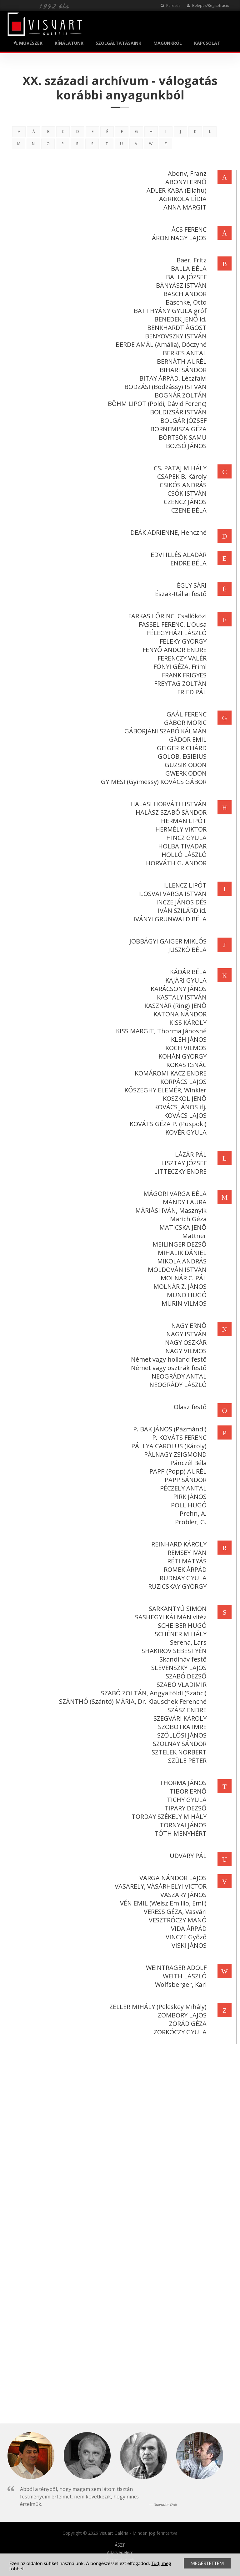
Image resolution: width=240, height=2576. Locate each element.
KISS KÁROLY (186, 1022)
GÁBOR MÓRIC (184, 722)
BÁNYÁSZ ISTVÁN (180, 285)
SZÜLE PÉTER (186, 1760)
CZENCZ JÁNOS (183, 502)
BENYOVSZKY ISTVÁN (174, 336)
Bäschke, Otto (184, 302)
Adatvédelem (120, 2552)
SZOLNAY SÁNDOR (178, 1743)
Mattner (193, 1236)
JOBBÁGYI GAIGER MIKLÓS (166, 941)
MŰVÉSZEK (27, 43)
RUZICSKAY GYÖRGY (176, 1586)
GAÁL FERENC (185, 714)
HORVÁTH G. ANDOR (175, 863)
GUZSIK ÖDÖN (184, 765)
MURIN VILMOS (182, 1303)
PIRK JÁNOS (188, 1496)
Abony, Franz (186, 173)
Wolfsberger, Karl (179, 1984)
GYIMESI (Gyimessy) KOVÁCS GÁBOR (152, 781)
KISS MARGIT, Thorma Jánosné (160, 1031)
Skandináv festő (181, 1659)
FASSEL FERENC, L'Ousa (171, 624)
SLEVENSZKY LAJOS (177, 1667)
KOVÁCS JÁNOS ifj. (179, 1107)
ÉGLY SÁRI (190, 585)
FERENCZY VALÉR (180, 658)
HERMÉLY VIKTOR (179, 829)
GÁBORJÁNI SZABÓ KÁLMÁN (164, 731)
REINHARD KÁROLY (177, 1544)
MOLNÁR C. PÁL (182, 1278)
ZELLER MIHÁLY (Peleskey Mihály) (156, 2006)
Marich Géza (187, 1219)
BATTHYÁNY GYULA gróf (168, 310)
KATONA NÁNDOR (178, 1014)
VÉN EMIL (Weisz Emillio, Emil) (162, 1903)
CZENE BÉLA (187, 510)
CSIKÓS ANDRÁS (181, 485)
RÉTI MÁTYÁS (185, 1561)
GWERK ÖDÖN (184, 773)
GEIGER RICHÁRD (180, 748)
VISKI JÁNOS (187, 1945)
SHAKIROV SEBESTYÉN (172, 1651)
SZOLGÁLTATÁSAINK (118, 43)
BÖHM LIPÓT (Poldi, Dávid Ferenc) (156, 403)
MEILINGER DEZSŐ (178, 1244)
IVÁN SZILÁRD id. (181, 910)
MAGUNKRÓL (167, 43)
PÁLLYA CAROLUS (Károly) (167, 1446)
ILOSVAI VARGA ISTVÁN (171, 893)
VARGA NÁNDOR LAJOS (171, 1878)
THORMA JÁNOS (181, 1783)
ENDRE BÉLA (187, 563)
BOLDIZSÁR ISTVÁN (177, 412)
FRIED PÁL (190, 692)
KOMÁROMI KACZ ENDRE (169, 1073)
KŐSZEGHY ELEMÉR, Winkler (164, 1090)
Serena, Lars (187, 1642)
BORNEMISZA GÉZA (177, 429)
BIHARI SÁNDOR (181, 370)
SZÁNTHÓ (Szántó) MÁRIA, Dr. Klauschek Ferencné (131, 1701)
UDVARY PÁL (186, 1855)
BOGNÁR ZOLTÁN (179, 395)
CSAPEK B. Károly (180, 476)
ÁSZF (120, 2545)
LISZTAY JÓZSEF (182, 1163)
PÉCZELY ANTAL (182, 1488)
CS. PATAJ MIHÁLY (178, 468)
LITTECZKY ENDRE (179, 1171)
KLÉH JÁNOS (187, 1039)
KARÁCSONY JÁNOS (177, 988)
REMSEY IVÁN (185, 1552)
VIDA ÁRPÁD (187, 1928)
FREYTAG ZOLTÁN (179, 683)
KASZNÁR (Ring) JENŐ (174, 1005)
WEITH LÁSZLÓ (183, 1976)
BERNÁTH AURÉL (180, 361)
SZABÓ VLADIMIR (180, 1684)
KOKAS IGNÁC (185, 1064)
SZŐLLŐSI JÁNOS (180, 1735)
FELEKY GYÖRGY (181, 641)
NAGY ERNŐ (187, 1325)
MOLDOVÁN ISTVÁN (176, 1269)
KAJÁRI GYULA (184, 980)
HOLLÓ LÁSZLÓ (182, 854)
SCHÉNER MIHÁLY (179, 1634)
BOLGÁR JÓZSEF (182, 420)
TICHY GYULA (185, 1799)
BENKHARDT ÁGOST (175, 327)
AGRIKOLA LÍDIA (181, 199)
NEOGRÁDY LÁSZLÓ (176, 1384)
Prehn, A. (191, 1513)
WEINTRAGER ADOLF (175, 1967)
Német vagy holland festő (167, 1359)
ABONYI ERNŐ (184, 182)
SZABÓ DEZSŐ (184, 1676)
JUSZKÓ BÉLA (186, 949)
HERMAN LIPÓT (182, 821)
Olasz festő (188, 1407)
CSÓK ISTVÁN (185, 493)
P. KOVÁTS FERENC (178, 1437)
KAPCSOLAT (207, 43)
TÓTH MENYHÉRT (179, 1833)
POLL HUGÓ (187, 1505)
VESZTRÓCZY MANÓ (176, 1920)
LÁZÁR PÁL (189, 1154)
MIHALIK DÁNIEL (181, 1252)
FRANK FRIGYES (183, 675)
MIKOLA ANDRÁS (180, 1261)
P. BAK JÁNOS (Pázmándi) (168, 1429)
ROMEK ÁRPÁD (183, 1569)
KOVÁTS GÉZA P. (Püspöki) (166, 1124)
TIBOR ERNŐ (186, 1791)
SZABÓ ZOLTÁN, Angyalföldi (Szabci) (152, 1693)
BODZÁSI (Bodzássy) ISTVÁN (164, 386)
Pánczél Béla (187, 1463)
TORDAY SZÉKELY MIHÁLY (167, 1816)
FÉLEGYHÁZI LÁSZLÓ (175, 633)
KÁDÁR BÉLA (187, 972)
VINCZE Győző (184, 1937)
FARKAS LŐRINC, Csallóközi (166, 616)
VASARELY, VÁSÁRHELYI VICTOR (159, 1886)
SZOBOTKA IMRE (181, 1727)
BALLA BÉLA (187, 268)
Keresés (170, 5)
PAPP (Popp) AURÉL (176, 1471)
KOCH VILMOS (184, 1048)
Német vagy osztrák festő (167, 1368)
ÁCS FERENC (187, 229)
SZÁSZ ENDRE (185, 1710)
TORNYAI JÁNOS (181, 1825)
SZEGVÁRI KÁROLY (178, 1718)
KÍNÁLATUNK (69, 43)
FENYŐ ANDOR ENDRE (173, 649)
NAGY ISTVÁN (185, 1334)
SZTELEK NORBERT (177, 1752)
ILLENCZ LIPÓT (183, 885)
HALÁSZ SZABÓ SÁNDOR (169, 812)
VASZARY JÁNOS (182, 1894)
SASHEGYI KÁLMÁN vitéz (169, 1617)
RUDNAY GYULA (181, 1578)
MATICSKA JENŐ (181, 1227)
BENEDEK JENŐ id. (179, 319)
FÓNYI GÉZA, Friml (178, 666)
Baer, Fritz (190, 260)
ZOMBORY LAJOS (181, 2015)
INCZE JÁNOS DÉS (180, 902)
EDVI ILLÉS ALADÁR (177, 554)
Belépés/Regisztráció (208, 5)
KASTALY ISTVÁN (180, 997)
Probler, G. (189, 1522)
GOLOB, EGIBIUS (181, 756)
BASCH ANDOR (183, 294)
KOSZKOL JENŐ (183, 1098)
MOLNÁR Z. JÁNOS (178, 1286)
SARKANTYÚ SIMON (176, 1608)
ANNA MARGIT (183, 207)
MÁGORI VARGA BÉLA (173, 1193)
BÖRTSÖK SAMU (181, 437)
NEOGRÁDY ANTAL (177, 1376)
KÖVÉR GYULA (184, 1132)
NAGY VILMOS (184, 1351)
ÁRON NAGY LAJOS (178, 238)
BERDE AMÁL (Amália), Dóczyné (159, 344)
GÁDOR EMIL (186, 739)
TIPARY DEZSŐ (184, 1808)
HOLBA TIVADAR (181, 846)
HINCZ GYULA (185, 837)
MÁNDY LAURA (183, 1202)
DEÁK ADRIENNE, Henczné (167, 532)
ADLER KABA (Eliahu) (175, 190)
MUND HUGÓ (185, 1295)
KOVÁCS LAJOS (184, 1115)
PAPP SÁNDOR (184, 1479)
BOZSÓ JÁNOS (185, 446)
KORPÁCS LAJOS (182, 1081)
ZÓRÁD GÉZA (186, 2023)
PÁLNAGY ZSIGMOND (174, 1454)
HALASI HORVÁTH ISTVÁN (167, 804)
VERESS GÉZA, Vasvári (173, 1911)
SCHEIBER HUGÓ (181, 1625)
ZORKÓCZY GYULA (178, 2032)
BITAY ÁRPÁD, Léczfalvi (171, 378)
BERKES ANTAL (183, 353)
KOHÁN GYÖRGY (181, 1056)
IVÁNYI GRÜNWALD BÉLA (168, 919)
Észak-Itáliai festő (179, 594)
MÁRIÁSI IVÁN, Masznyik (169, 1210)
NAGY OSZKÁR (184, 1342)
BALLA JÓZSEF (185, 277)
